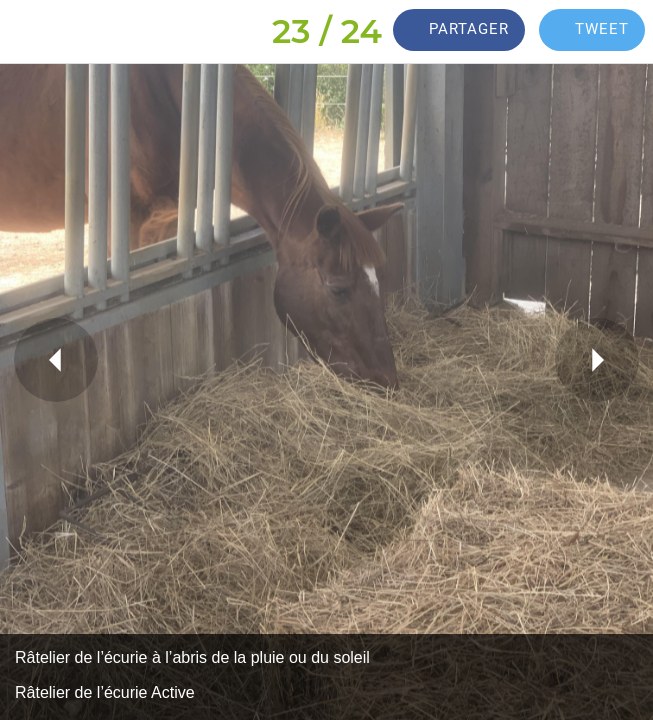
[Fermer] (32, 32)
